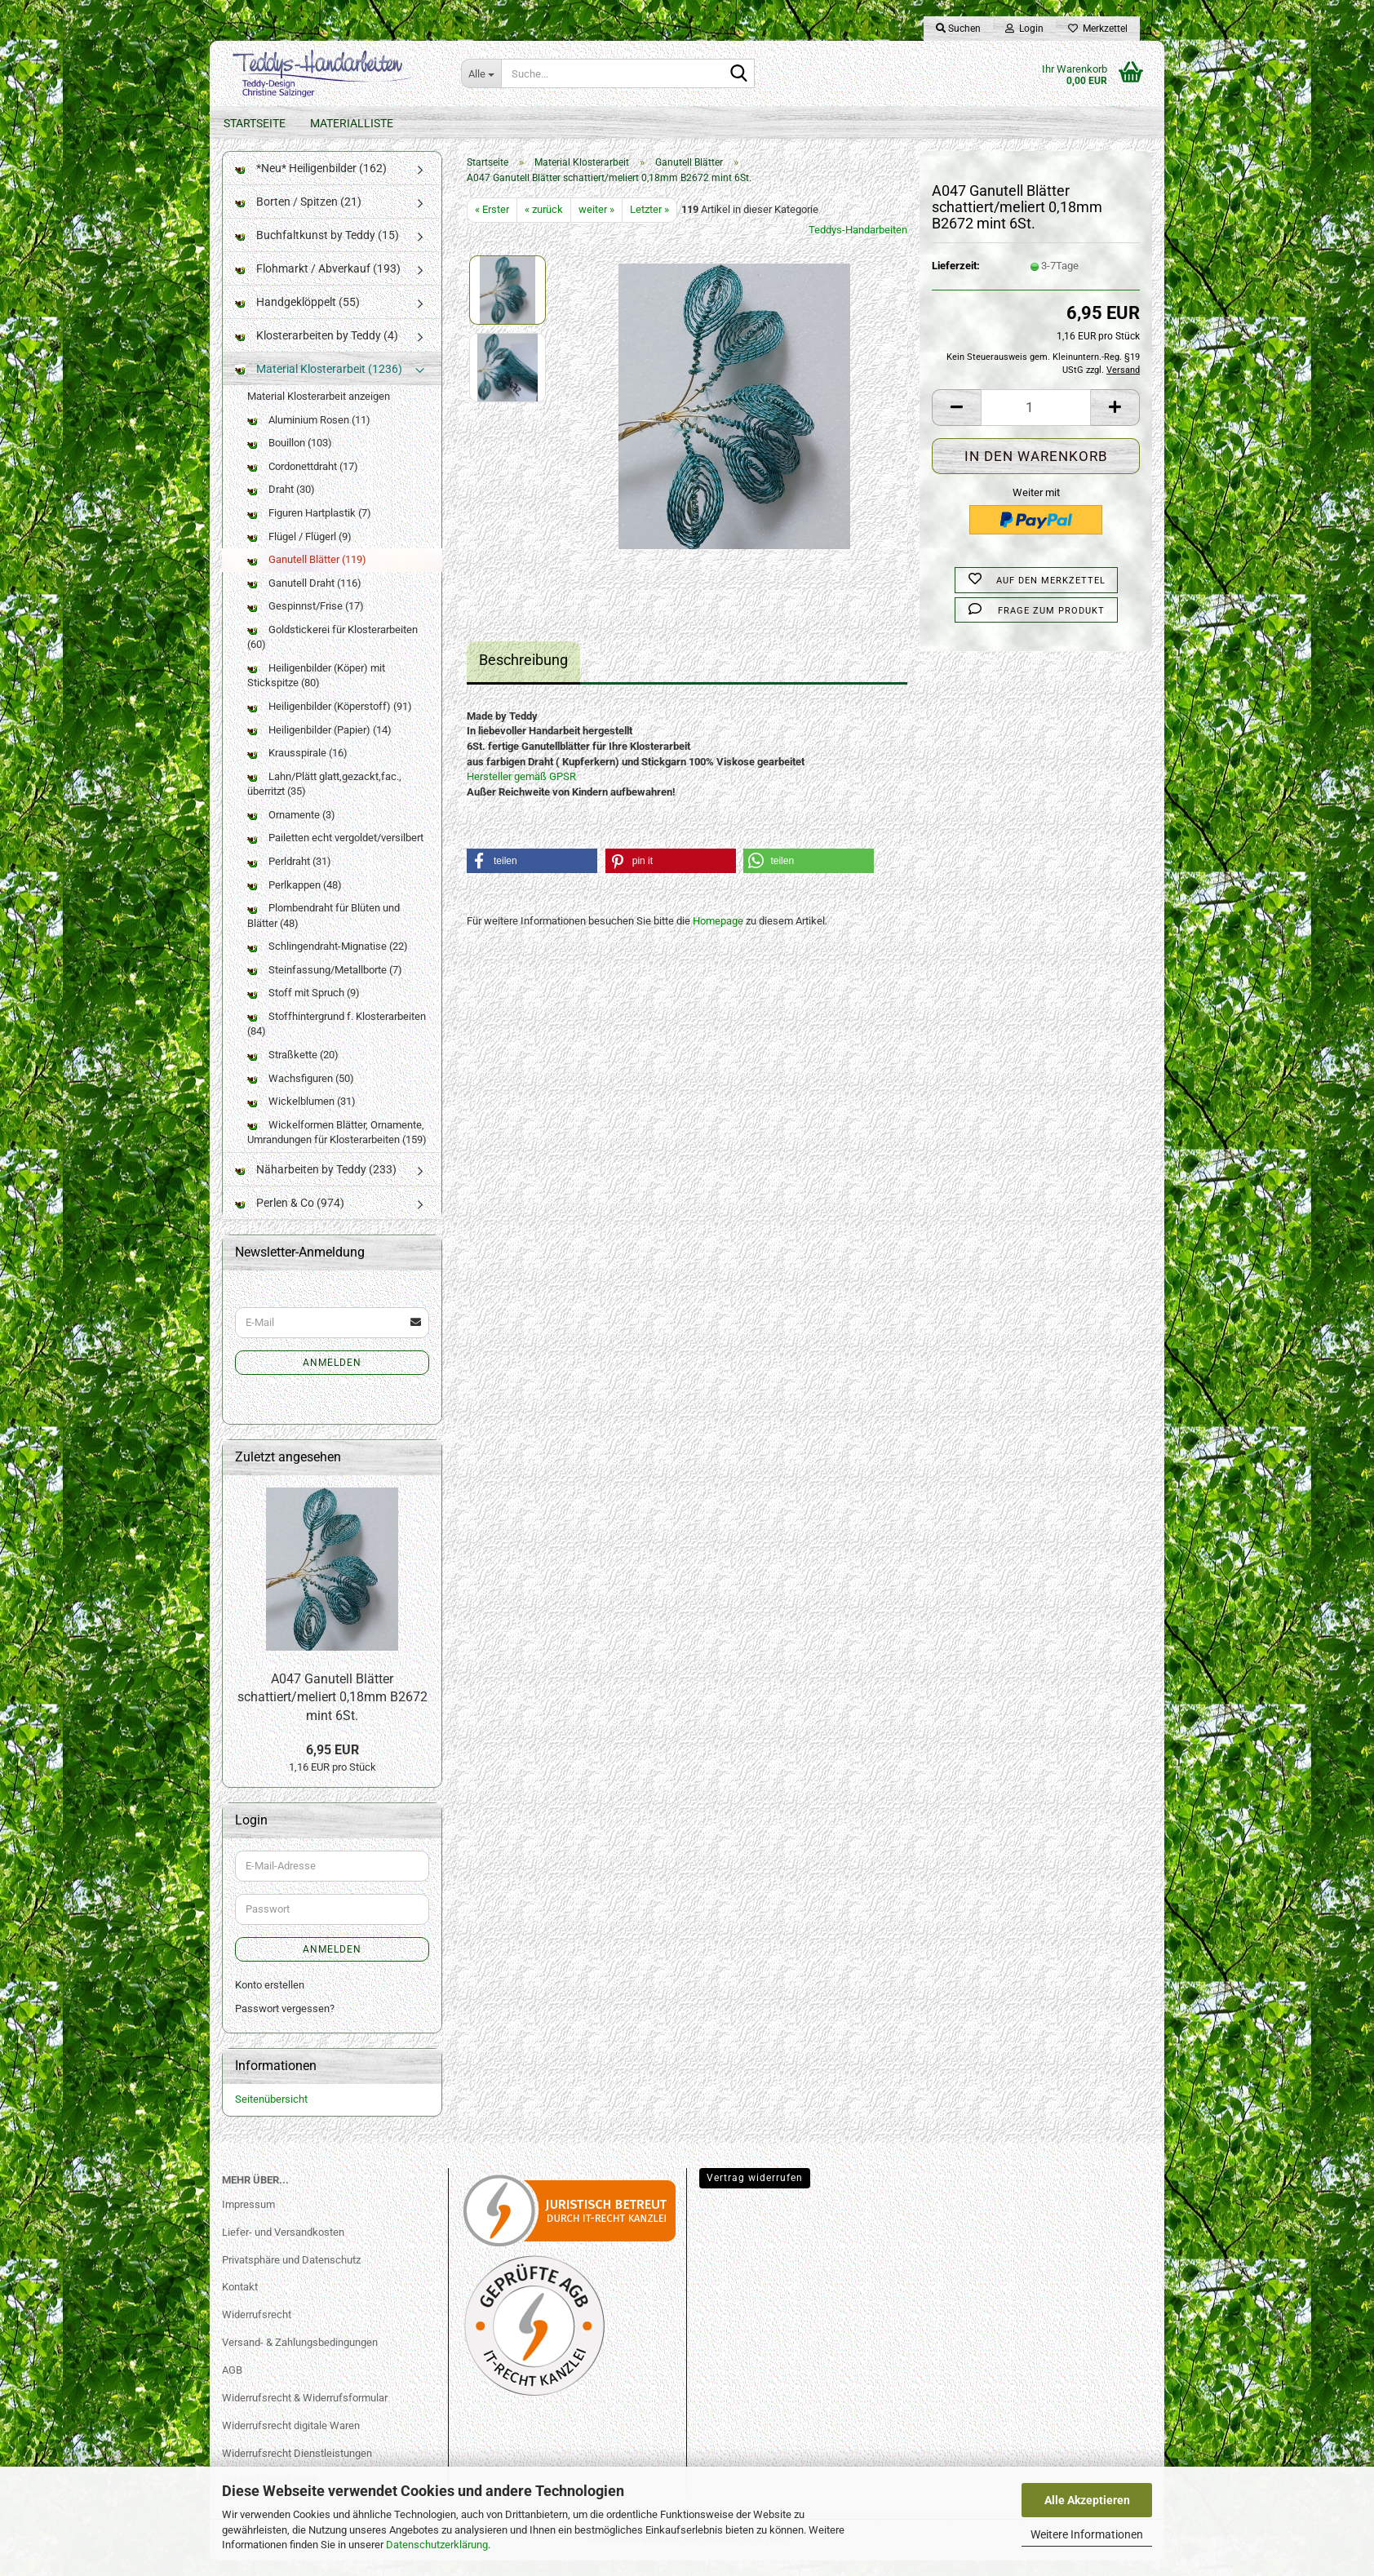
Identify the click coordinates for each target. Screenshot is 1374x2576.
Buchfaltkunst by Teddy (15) (317, 251)
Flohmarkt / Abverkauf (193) (318, 284)
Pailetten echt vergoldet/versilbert (335, 854)
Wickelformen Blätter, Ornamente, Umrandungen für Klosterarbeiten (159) (337, 1149)
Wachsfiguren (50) (300, 1094)
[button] (956, 423)
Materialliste (351, 123)
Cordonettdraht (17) (302, 483)
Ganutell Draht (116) (304, 599)
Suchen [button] (958, 28)
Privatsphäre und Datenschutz (291, 2275)
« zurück (544, 225)
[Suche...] (481, 73)
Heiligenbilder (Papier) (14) (319, 745)
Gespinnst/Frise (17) (305, 622)
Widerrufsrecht (256, 2331)
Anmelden (332, 1379)
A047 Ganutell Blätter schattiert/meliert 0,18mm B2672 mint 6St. (332, 1713)
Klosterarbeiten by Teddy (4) (316, 351)
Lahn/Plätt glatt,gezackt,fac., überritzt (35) (324, 800)
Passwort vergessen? (285, 2024)
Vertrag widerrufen (755, 2193)
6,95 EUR (332, 1766)
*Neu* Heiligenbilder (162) (311, 184)
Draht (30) (281, 505)
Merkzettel (1098, 28)
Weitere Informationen (1086, 2534)
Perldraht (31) (289, 877)
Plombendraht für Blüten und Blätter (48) (323, 932)
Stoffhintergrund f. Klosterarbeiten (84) (336, 1040)
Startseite (255, 123)
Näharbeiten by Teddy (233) (316, 1185)
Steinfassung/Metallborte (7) (324, 986)
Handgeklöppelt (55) (297, 318)
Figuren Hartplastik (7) (309, 529)
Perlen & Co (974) (289, 1219)
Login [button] (1024, 28)
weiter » (596, 225)
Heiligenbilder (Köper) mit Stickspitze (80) (316, 692)
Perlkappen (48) (294, 900)
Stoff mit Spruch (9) (303, 1009)
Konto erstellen (269, 2001)
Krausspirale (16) (297, 769)
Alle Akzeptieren (1087, 2500)
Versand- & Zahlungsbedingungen (300, 2358)
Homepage (718, 937)
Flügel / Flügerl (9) (299, 552)
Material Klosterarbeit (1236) (318, 385)
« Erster (492, 225)
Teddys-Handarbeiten (858, 246)
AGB (232, 2386)
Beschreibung (523, 676)
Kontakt (240, 2303)
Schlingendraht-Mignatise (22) (327, 962)
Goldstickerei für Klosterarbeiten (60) (332, 653)
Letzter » (649, 225)
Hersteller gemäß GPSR (521, 793)
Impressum (248, 2221)
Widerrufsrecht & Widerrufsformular (305, 2414)
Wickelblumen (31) (301, 1117)
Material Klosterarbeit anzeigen (318, 412)
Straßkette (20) (293, 1071)
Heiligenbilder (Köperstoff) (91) (329, 722)
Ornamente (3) (291, 831)
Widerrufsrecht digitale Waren (291, 2442)
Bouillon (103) (289, 459)
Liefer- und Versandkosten (283, 2248)
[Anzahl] (1036, 423)
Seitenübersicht (271, 2115)
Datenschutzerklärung (437, 2544)
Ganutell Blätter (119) (306, 576)
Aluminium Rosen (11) (308, 436)
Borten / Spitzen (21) (298, 217)
